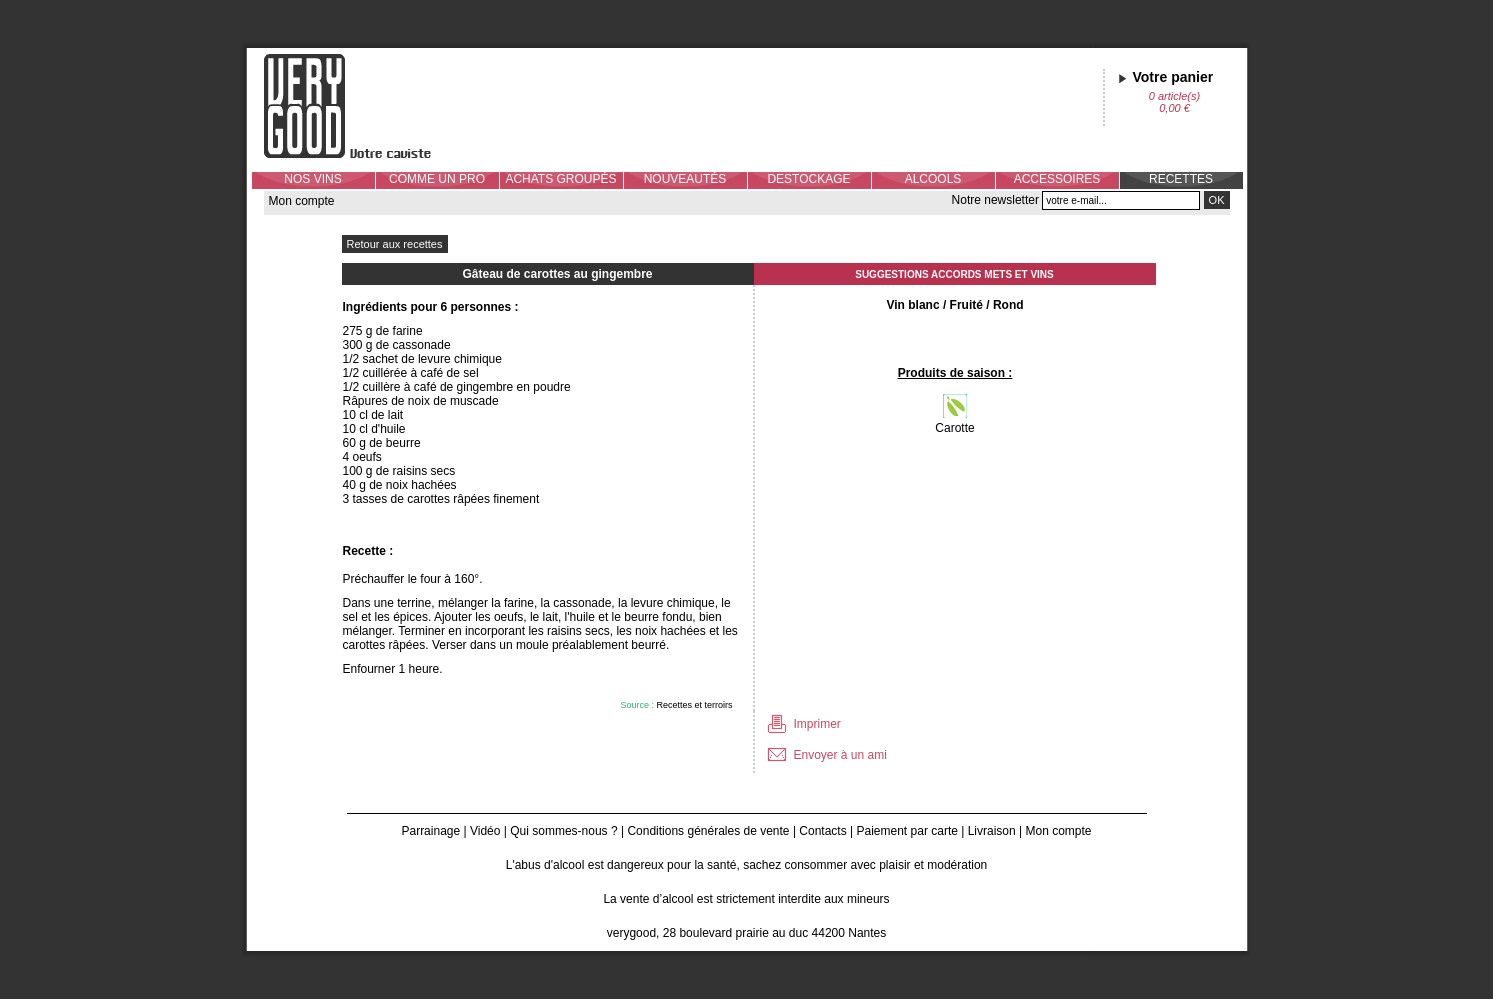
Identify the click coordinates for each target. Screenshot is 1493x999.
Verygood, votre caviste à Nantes (363, 106)
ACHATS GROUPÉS (560, 179)
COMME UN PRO (437, 179)
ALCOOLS (933, 179)
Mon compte (302, 201)
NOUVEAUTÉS (685, 179)
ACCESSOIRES (1057, 179)
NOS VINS (312, 179)
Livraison (992, 831)
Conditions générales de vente (708, 831)
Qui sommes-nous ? (563, 831)
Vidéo (485, 831)
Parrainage (430, 831)
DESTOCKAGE (808, 179)
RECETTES (1181, 179)
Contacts (822, 831)
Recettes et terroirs (694, 705)
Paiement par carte (907, 831)
